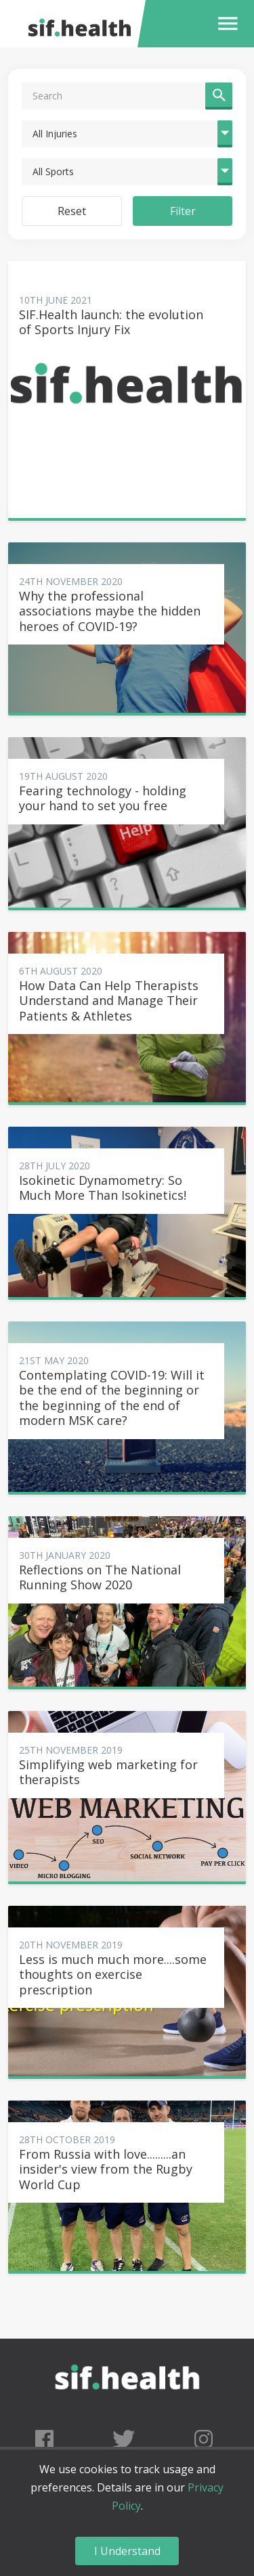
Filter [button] (183, 211)
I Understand (127, 2551)
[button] (224, 23)
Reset (72, 211)
